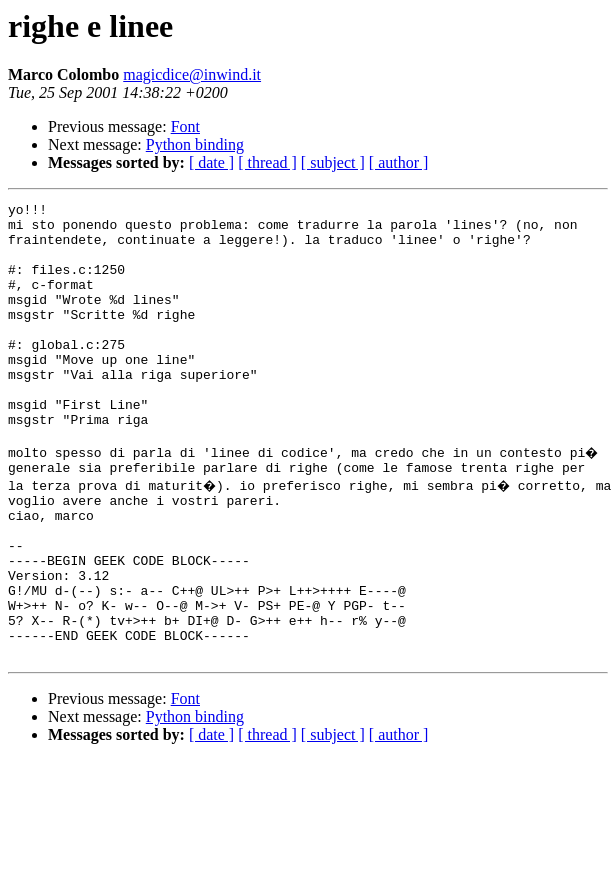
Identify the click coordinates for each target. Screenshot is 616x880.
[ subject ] (333, 162)
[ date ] (211, 162)
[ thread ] (267, 162)
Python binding (195, 144)
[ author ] (399, 162)
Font (185, 126)
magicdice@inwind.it (192, 74)
